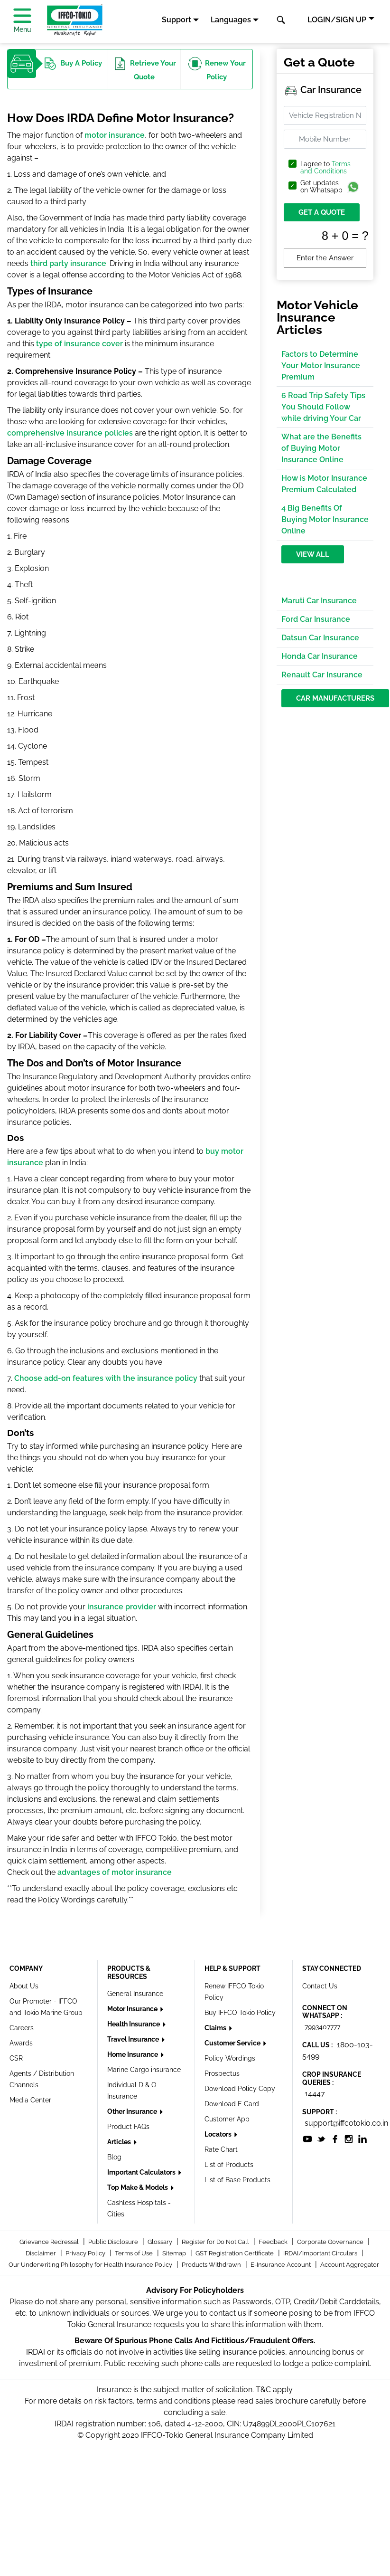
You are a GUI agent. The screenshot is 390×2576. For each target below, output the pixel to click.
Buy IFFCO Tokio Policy (240, 2012)
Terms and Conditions (325, 167)
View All (312, 554)
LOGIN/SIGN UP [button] (336, 19)
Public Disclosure (113, 2241)
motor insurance (114, 135)
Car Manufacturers (335, 698)
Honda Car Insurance (319, 656)
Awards (21, 2043)
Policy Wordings (229, 2058)
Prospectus (222, 2073)
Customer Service (233, 2043)
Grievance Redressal (49, 2241)
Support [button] (176, 19)
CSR (16, 2058)
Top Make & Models (138, 2187)
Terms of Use (134, 2253)
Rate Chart (221, 2149)
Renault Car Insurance (321, 674)
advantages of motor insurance (114, 1872)
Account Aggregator (349, 2264)
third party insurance (68, 263)
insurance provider (121, 1606)
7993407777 (322, 2027)
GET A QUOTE (321, 212)
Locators (218, 2134)
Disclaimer (41, 2253)
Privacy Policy (86, 2253)
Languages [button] (231, 19)
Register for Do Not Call (216, 2241)
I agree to (325, 168)
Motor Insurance (133, 2009)
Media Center (30, 2100)
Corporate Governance (331, 2241)
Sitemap (174, 2253)
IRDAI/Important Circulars (321, 2253)
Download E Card (231, 2104)
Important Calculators (142, 2172)
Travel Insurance (133, 2039)
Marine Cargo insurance (144, 2069)
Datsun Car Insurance (320, 637)
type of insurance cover (79, 343)
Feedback (274, 2241)
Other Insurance (132, 2111)
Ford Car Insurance (315, 619)
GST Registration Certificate (235, 2253)
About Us (23, 1986)
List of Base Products (237, 2180)
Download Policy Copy (239, 2088)
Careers (21, 2028)
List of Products (228, 2164)
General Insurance (135, 1993)
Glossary (161, 2241)
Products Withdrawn (212, 2264)
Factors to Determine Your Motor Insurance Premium (320, 365)
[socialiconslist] (307, 2138)
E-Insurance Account (281, 2264)
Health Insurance (134, 2024)
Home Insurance (133, 2054)
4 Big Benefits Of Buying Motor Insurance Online (325, 519)
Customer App (227, 2119)
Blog (114, 2157)
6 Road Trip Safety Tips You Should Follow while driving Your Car (323, 407)
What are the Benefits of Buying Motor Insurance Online (321, 448)
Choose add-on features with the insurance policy (105, 1378)
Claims (216, 2028)
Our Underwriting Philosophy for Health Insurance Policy (91, 2264)
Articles (119, 2142)
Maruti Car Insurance (319, 600)
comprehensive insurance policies (70, 432)
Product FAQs (128, 2126)
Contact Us (319, 1986)
